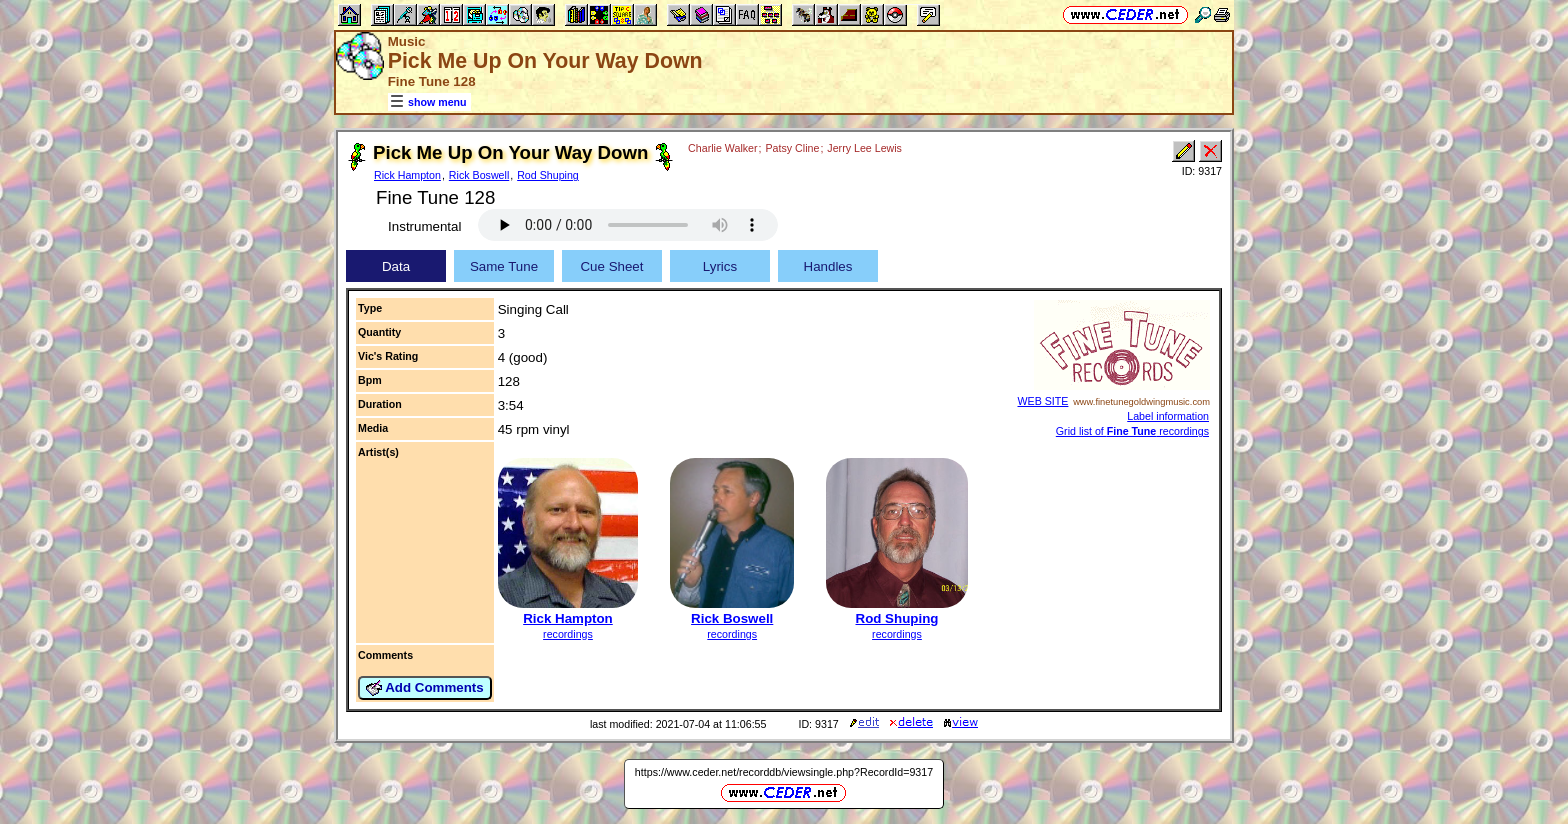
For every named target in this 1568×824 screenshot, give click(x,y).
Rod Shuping (548, 175)
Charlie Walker (722, 148)
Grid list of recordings (1132, 431)
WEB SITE (1043, 401)
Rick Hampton (407, 175)
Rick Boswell (479, 175)
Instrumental (424, 226)
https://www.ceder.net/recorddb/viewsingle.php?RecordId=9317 (784, 772)
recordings (568, 634)
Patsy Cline (793, 148)
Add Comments (425, 688)
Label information (1168, 416)
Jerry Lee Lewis (864, 148)
